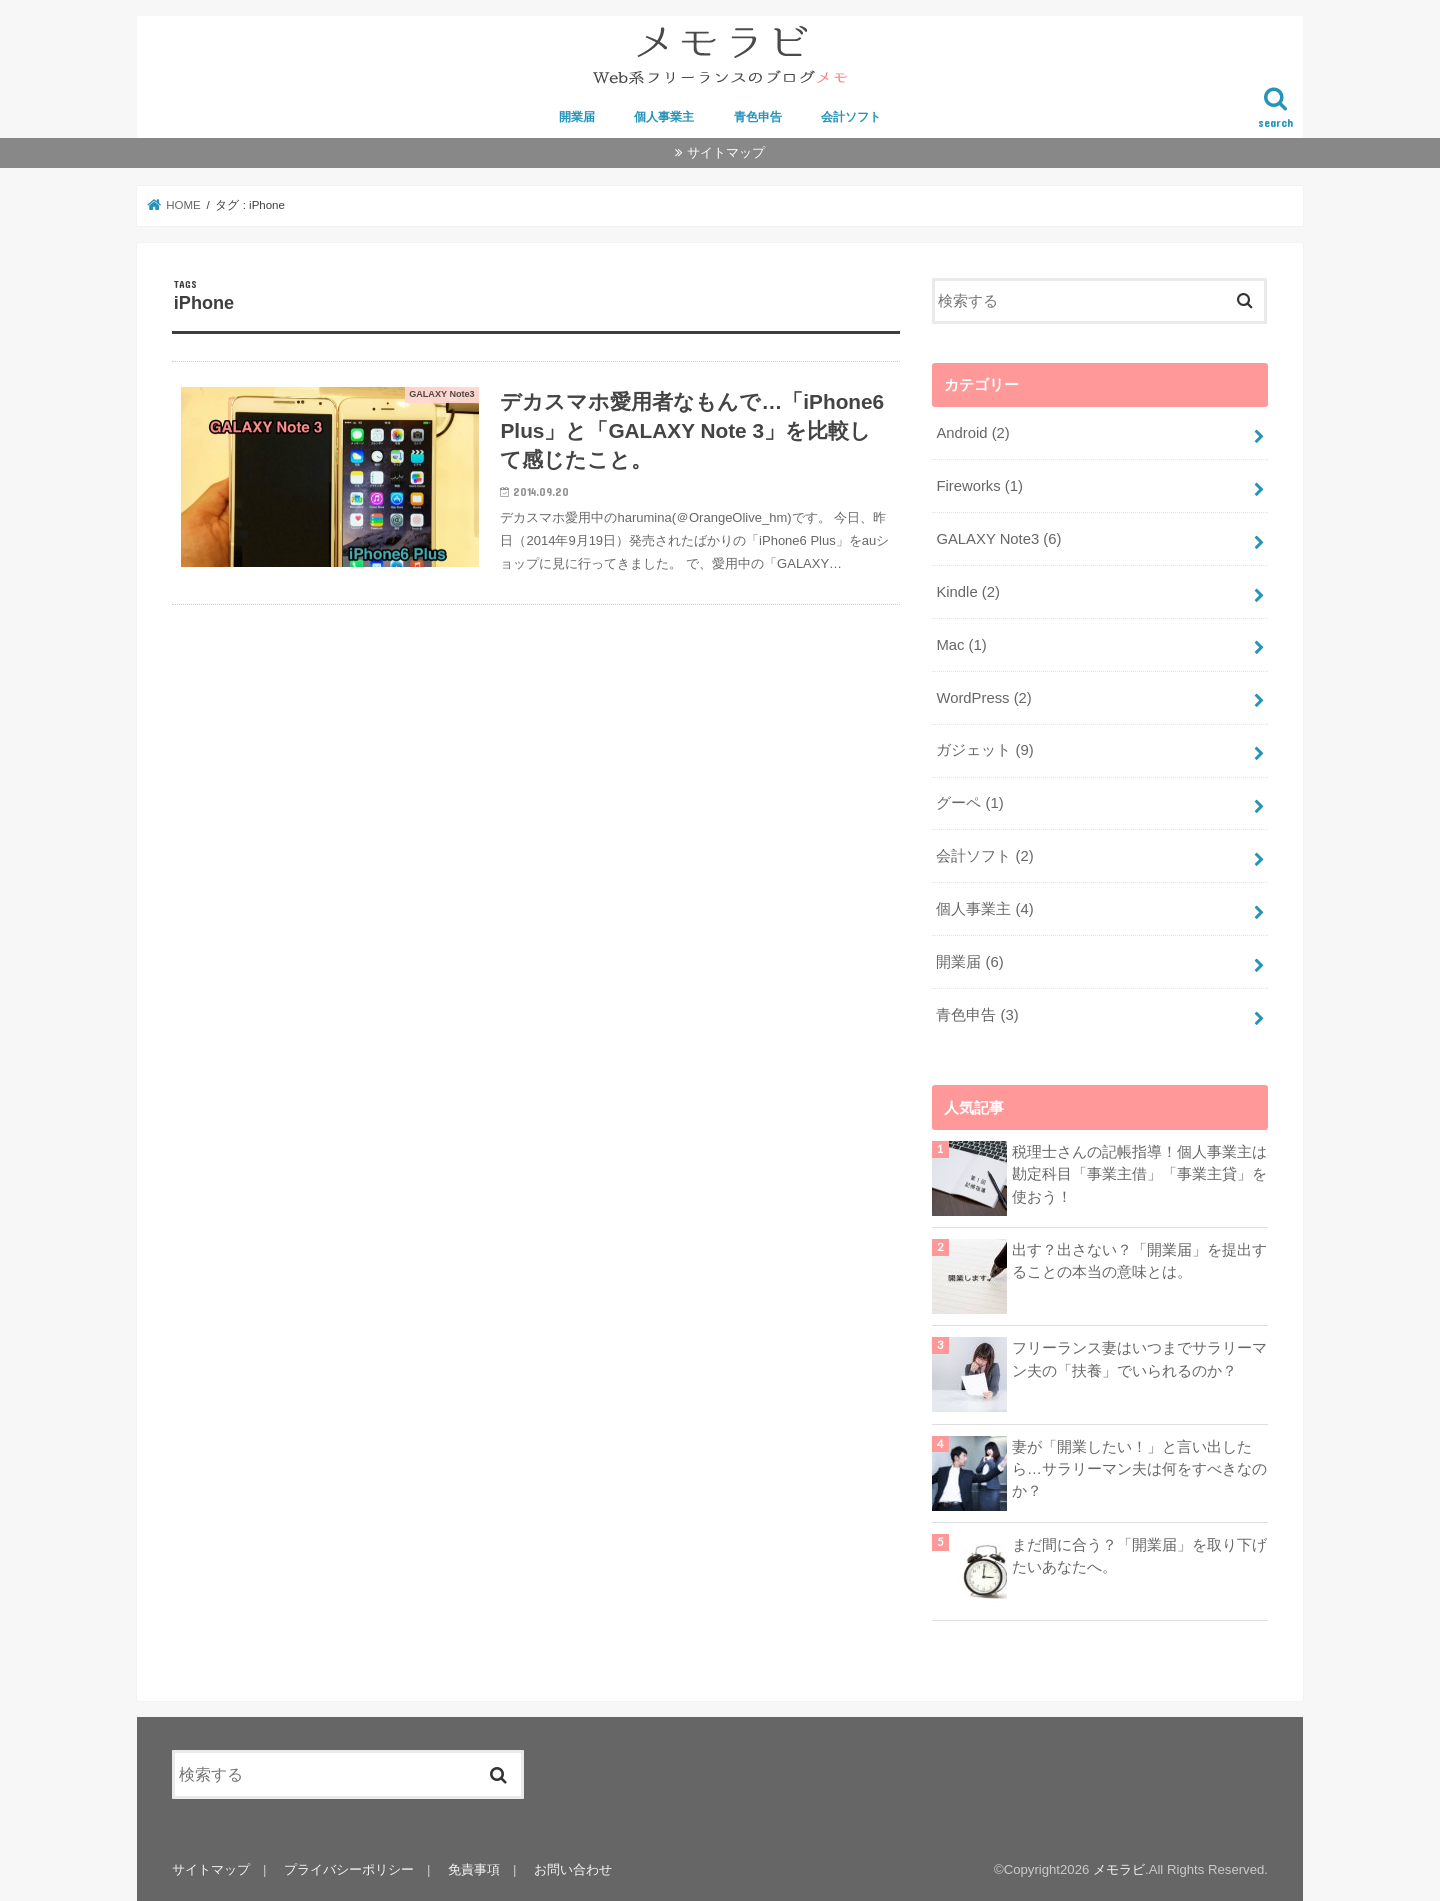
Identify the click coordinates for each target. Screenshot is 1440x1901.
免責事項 (474, 1869)
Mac (961, 645)
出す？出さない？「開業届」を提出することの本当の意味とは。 (1139, 1261)
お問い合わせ (573, 1869)
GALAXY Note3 (998, 539)
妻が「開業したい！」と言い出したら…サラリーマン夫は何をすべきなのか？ (1139, 1469)
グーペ (969, 803)
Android (972, 433)
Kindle (967, 592)
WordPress (983, 698)
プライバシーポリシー (349, 1869)
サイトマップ (726, 152)
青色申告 (758, 117)
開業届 (577, 117)
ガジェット (984, 750)
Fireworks (979, 486)
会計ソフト (851, 117)
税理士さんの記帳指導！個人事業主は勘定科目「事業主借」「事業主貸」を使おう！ (1139, 1174)
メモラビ (1119, 1869)
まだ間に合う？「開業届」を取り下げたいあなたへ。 (1139, 1556)
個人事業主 (664, 117)
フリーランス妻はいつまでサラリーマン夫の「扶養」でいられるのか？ (1139, 1359)
